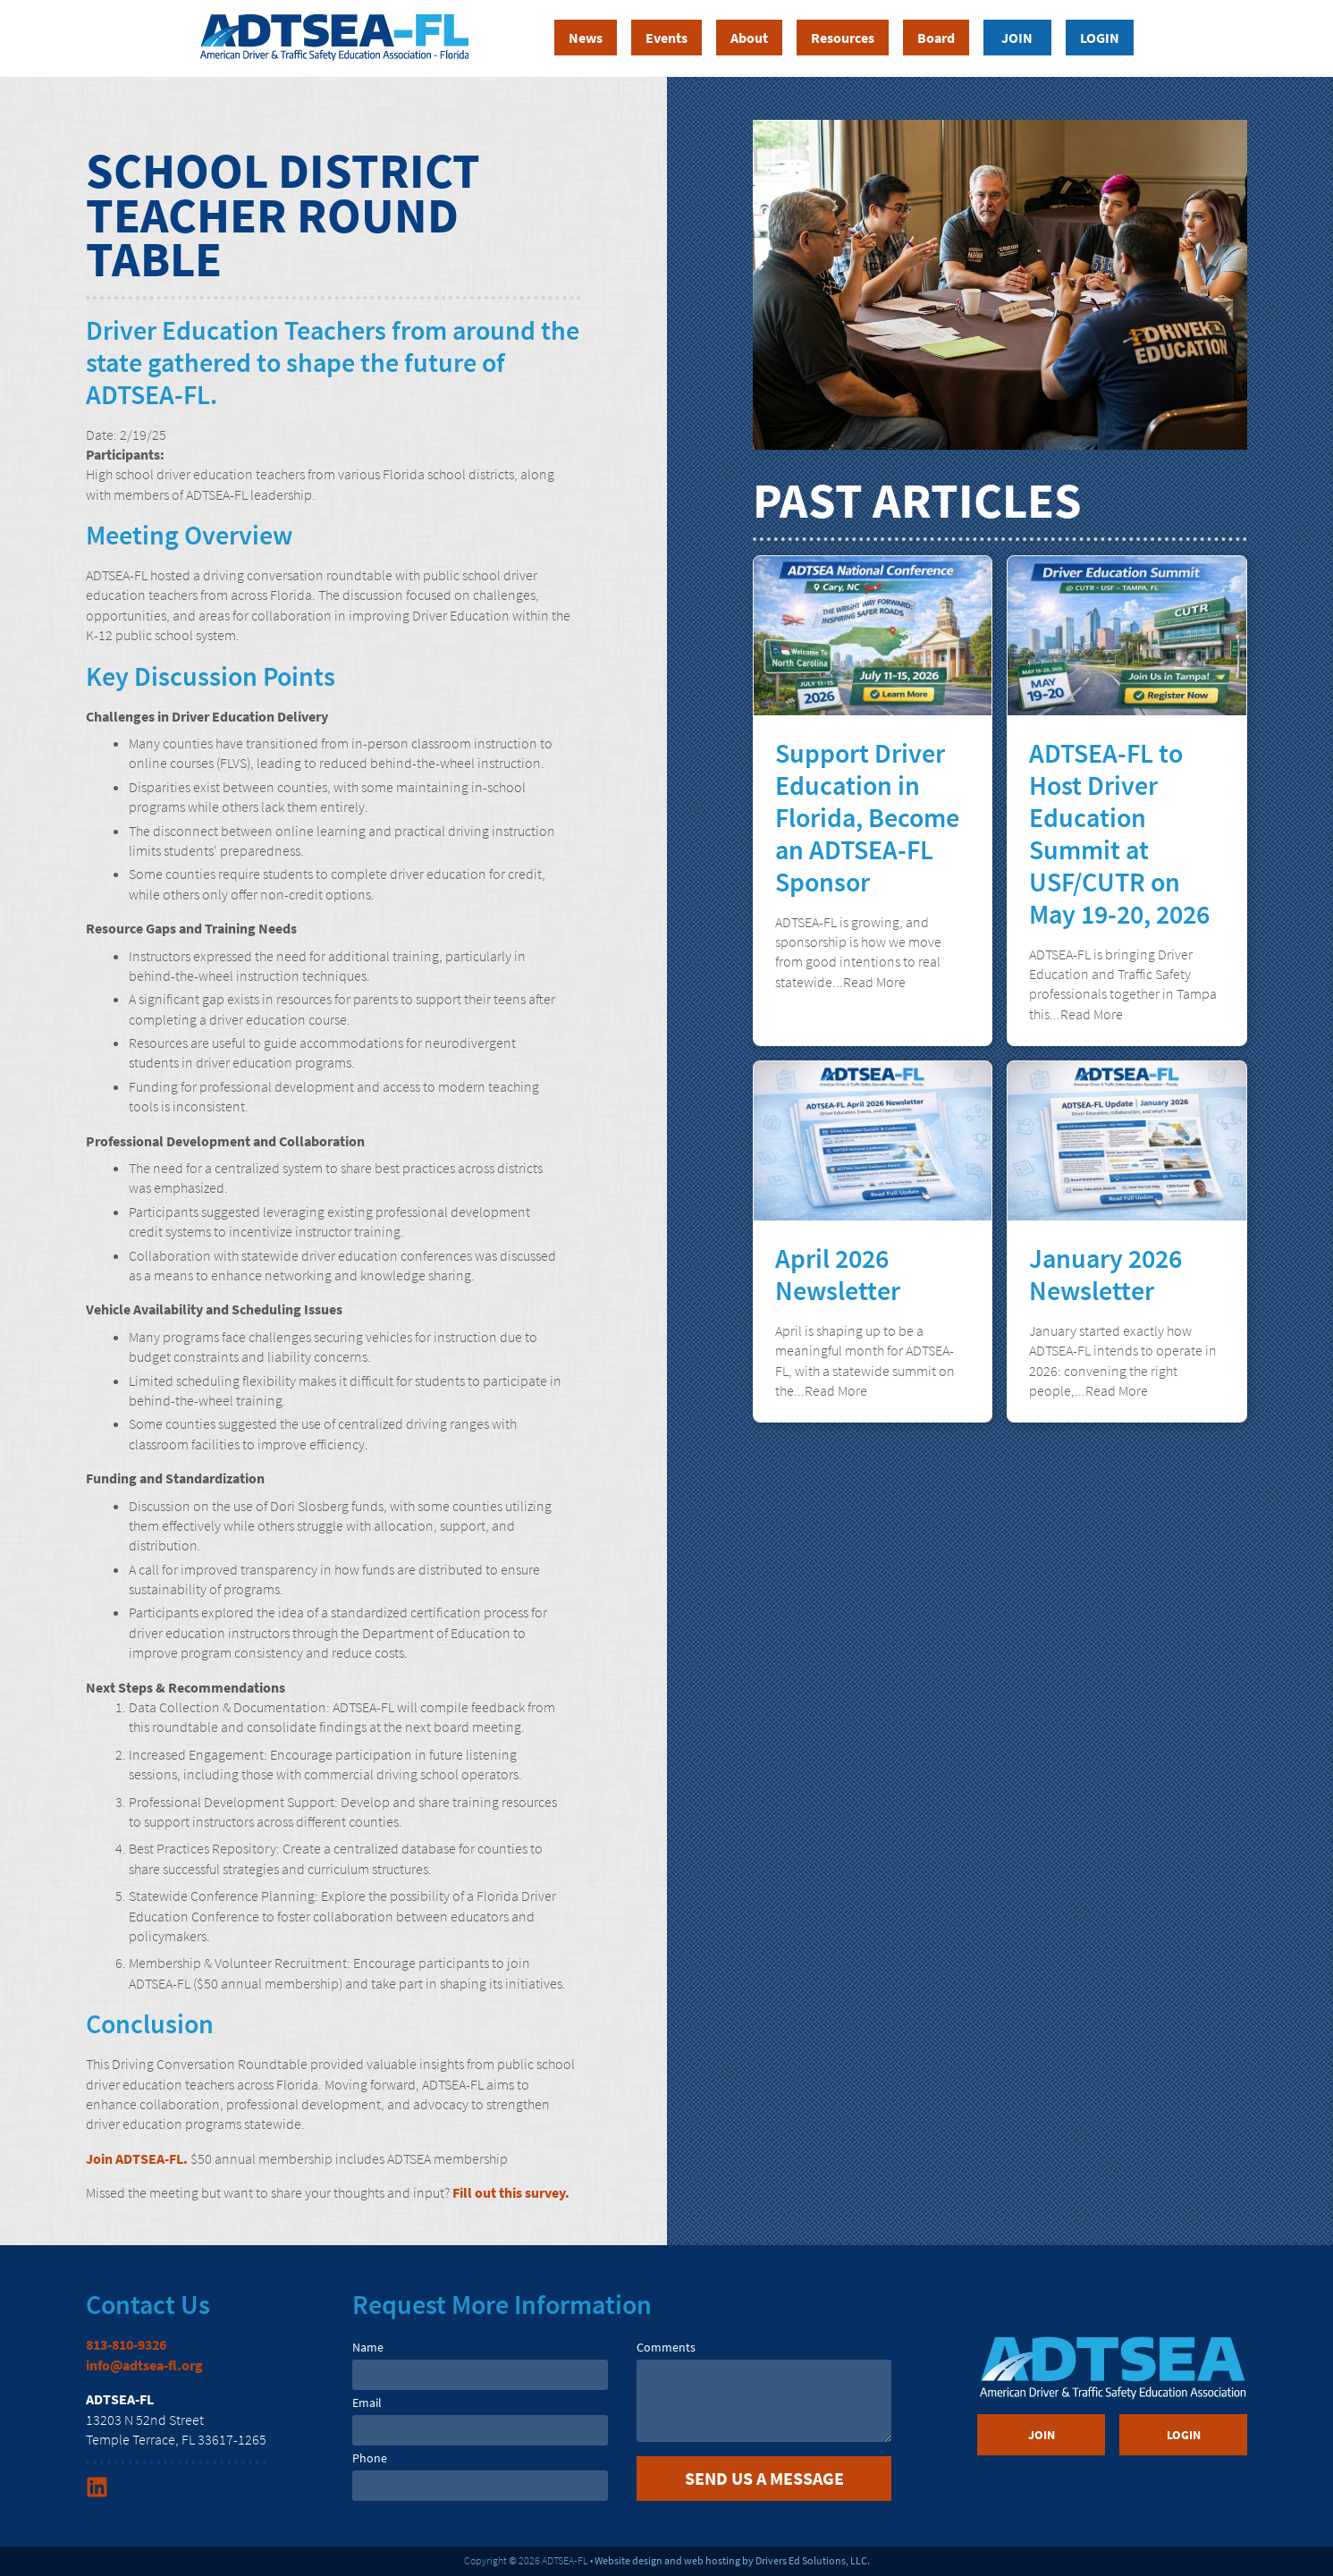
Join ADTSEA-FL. (137, 2158)
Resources (842, 37)
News (586, 37)
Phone (369, 2458)
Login (1099, 37)
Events (666, 37)
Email (367, 2402)
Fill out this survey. (510, 2192)
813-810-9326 (126, 2344)
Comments (666, 2347)
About (749, 37)
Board (936, 37)
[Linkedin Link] (99, 2493)
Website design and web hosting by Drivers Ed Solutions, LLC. (732, 2560)
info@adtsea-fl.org (144, 2365)
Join (1017, 37)
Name (368, 2347)
